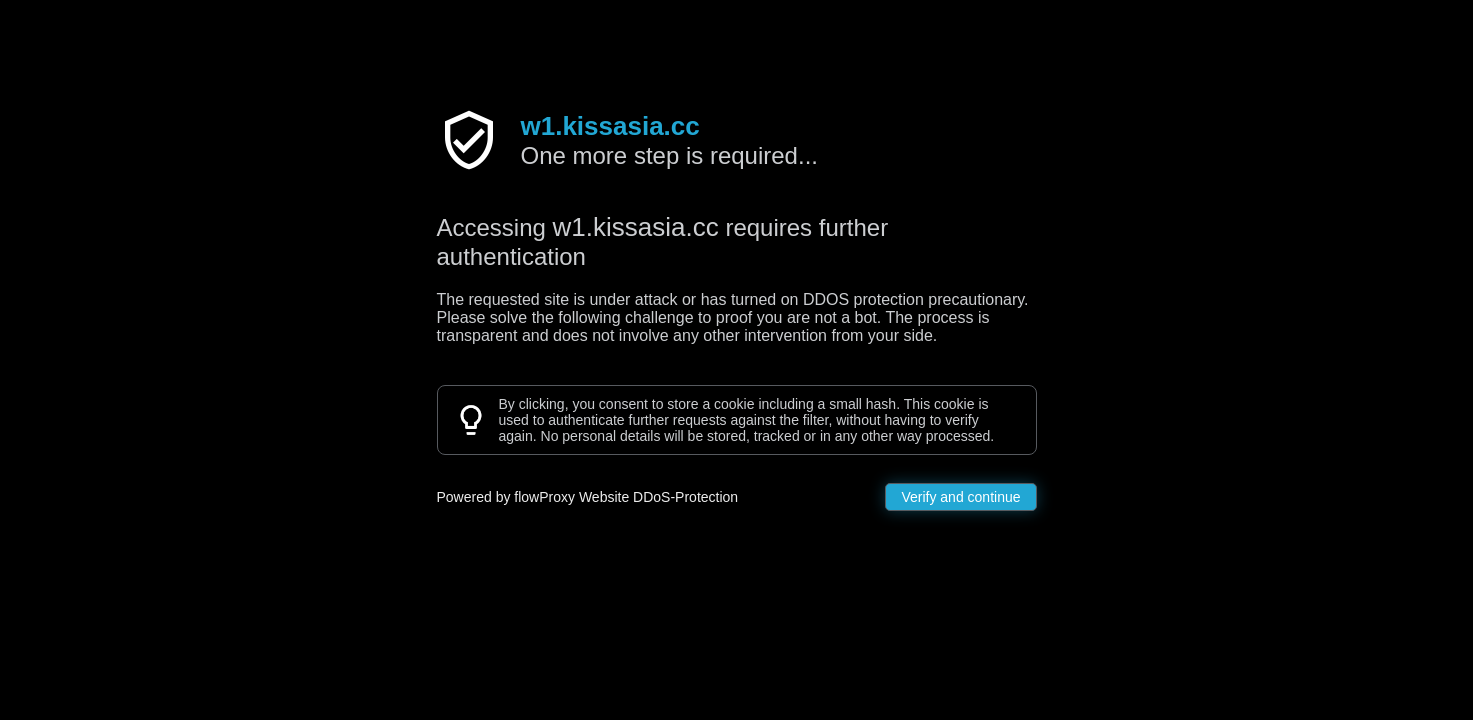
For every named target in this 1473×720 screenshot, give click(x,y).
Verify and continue (960, 497)
